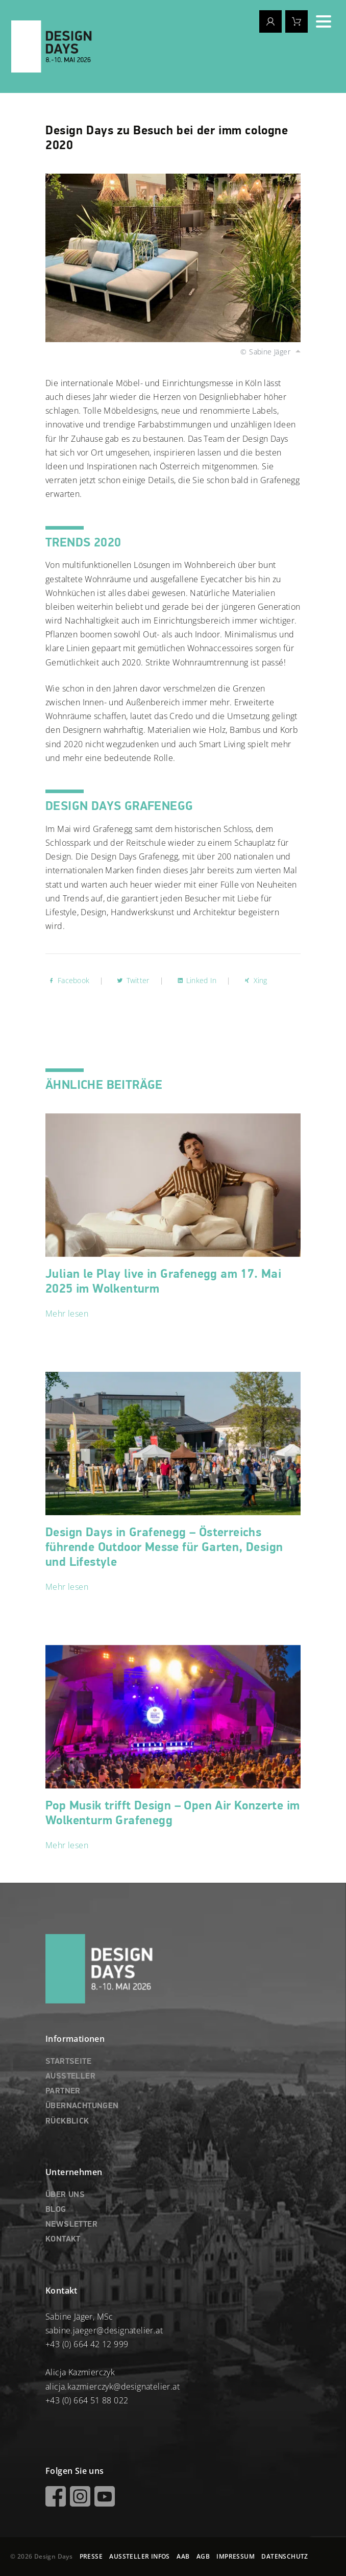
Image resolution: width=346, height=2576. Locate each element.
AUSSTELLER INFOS (139, 2556)
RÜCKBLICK (67, 2121)
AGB (203, 2556)
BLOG (55, 2210)
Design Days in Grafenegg (164, 1547)
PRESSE (91, 2556)
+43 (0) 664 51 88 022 (86, 2400)
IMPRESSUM (235, 2556)
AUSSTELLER (70, 2076)
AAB (183, 2556)
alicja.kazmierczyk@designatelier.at (112, 2386)
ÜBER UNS (65, 2195)
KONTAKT (63, 2239)
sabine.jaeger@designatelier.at (104, 2330)
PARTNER (63, 2091)
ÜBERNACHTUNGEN (82, 2106)
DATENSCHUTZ (284, 2556)
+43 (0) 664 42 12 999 (86, 2344)
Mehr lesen (66, 1313)
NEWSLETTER (71, 2225)
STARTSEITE (68, 2062)
